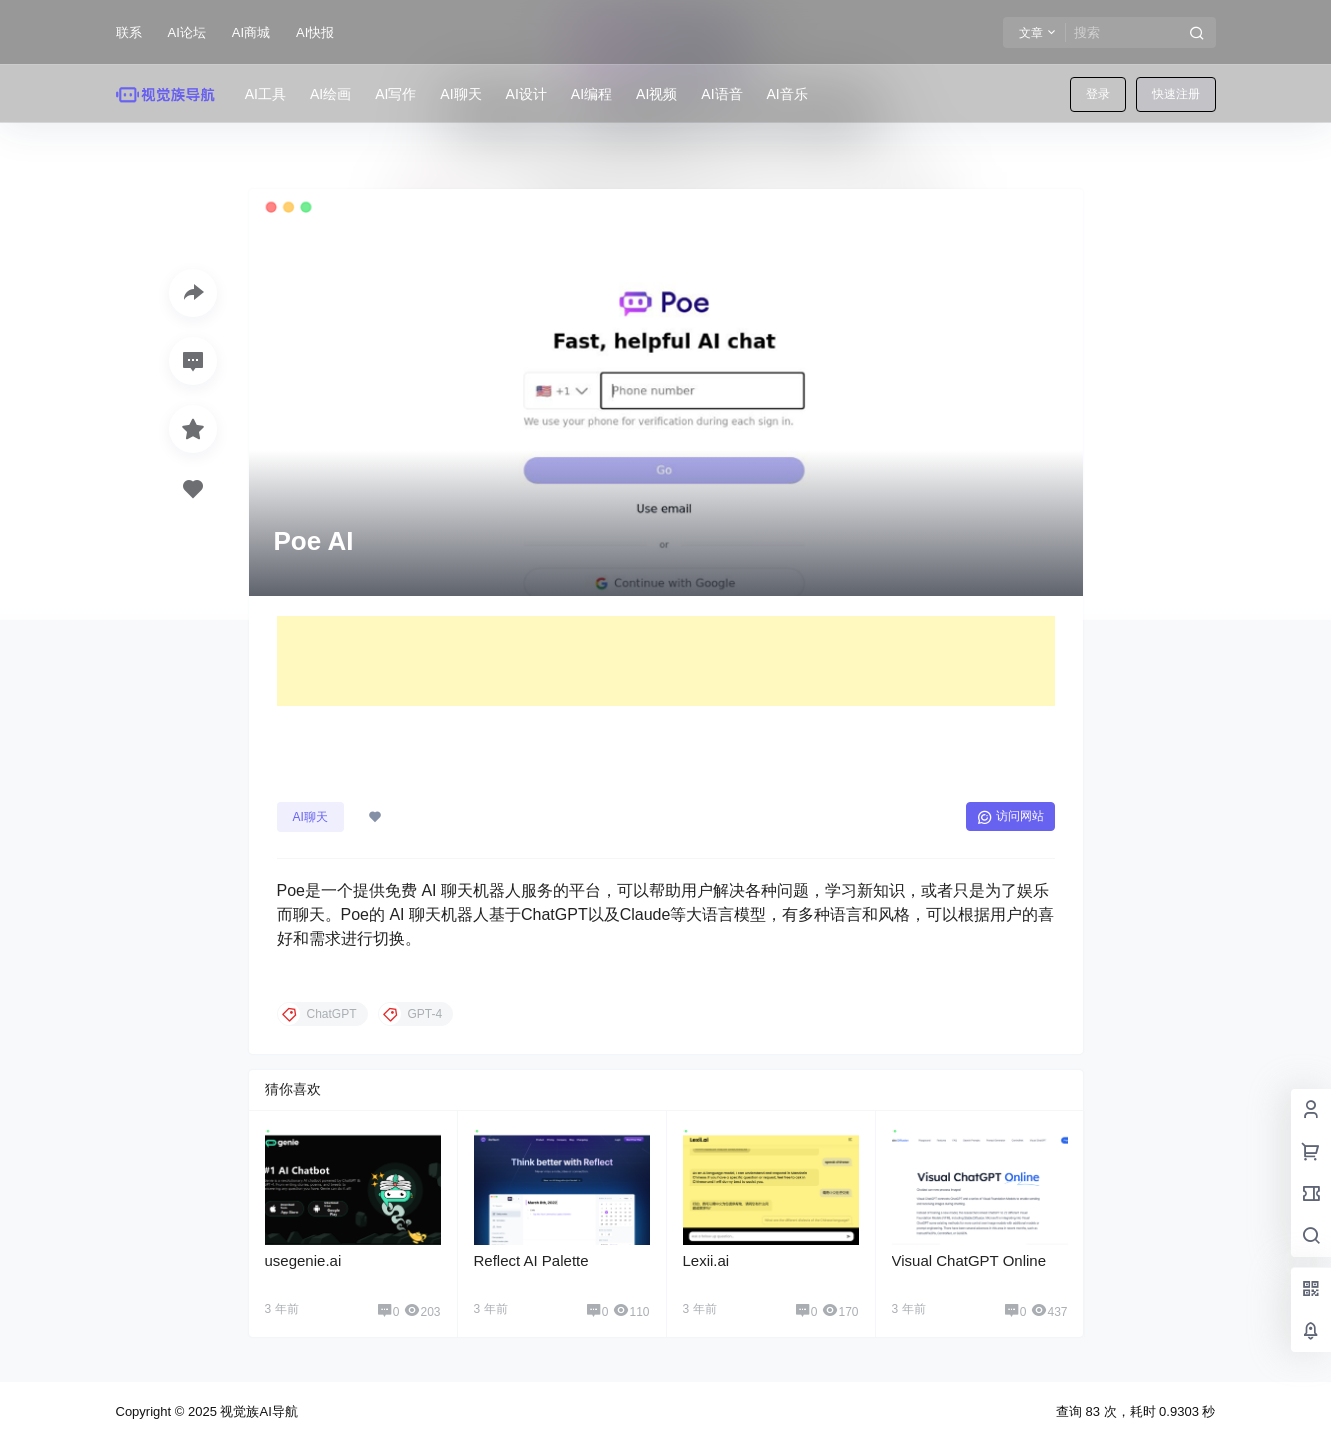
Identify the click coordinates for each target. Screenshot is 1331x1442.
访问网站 (1010, 817)
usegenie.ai (303, 1260)
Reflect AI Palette (531, 1260)
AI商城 (251, 32)
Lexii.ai (706, 1260)
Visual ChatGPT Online (969, 1260)
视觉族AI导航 (257, 1411)
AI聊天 (310, 817)
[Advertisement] (666, 661)
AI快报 (315, 32)
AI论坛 (187, 32)
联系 (129, 32)
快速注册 (1176, 94)
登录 (1098, 94)
